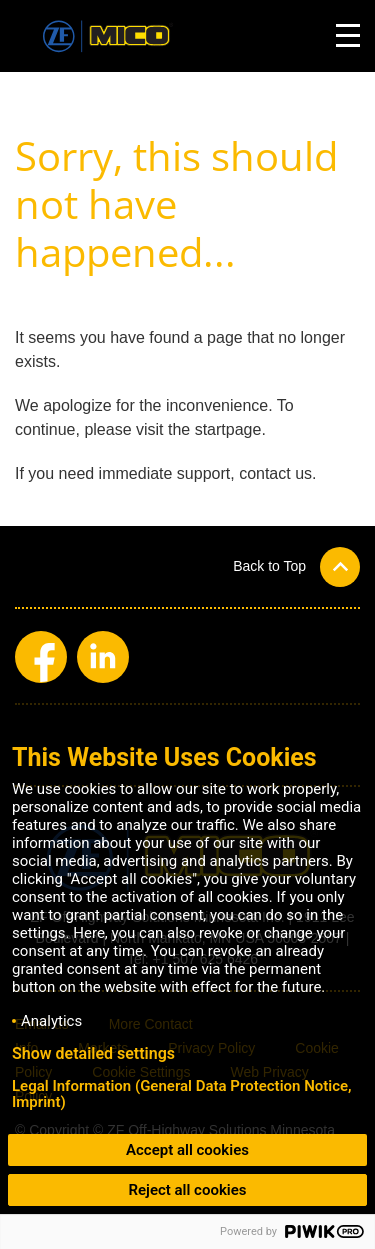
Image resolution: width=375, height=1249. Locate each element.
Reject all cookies (187, 1190)
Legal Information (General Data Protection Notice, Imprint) (182, 1094)
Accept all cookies (187, 1150)
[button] (296, 566)
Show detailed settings (93, 1054)
